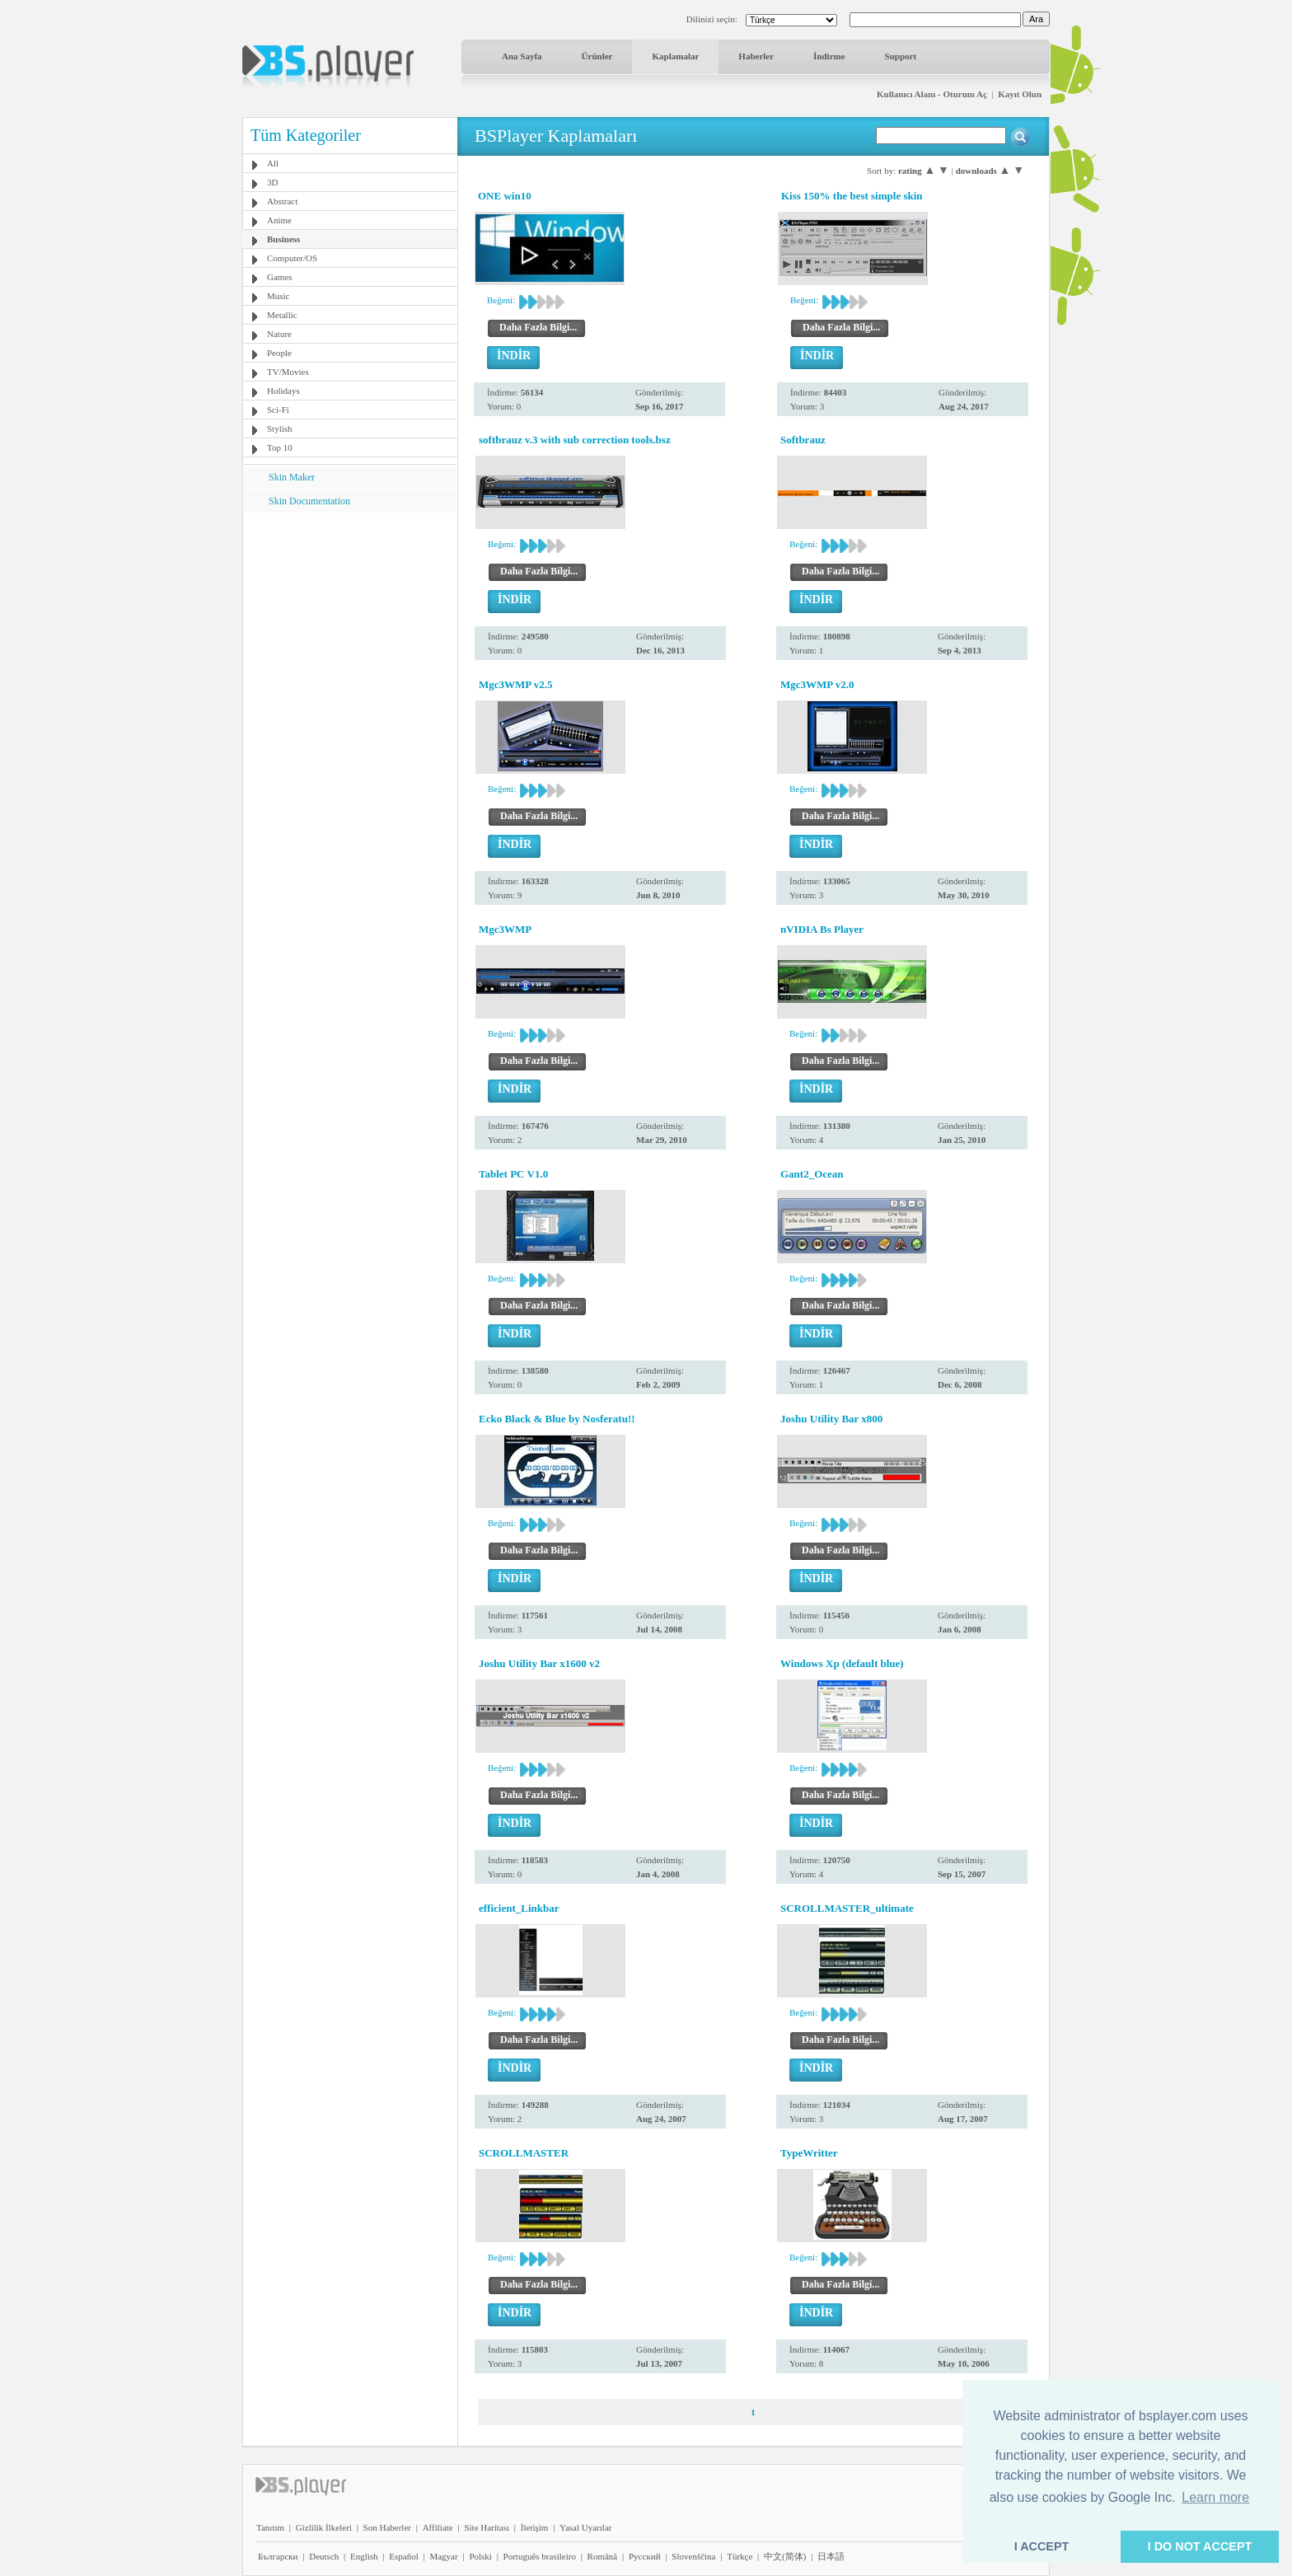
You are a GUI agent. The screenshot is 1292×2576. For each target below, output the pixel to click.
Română (602, 2556)
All (273, 163)
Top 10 (280, 447)
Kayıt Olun (1020, 94)
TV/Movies (288, 372)
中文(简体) (785, 2556)
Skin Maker (292, 477)
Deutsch (324, 2556)
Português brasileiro (539, 2556)
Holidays (283, 391)
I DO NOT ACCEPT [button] (1200, 2546)
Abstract (282, 201)
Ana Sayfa (522, 56)
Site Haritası (486, 2527)
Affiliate (438, 2527)
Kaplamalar (675, 56)
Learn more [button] (1215, 2497)
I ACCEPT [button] (1042, 2546)
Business (283, 239)
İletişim (535, 2527)
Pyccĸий (645, 2556)
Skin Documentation (309, 501)
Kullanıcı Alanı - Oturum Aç (932, 94)
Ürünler (597, 56)
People (279, 353)
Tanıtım (270, 2527)
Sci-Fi (278, 410)
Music (278, 296)
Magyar (443, 2556)
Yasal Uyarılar (585, 2527)
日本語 (831, 2556)
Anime (279, 220)
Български (278, 2556)
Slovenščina (693, 2556)
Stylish (280, 428)
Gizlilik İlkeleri (324, 2527)
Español (403, 2556)
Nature (279, 334)
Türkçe (739, 2556)
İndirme (829, 56)
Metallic (282, 315)
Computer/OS (292, 258)
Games (280, 277)
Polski (480, 2556)
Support (901, 56)
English (364, 2556)
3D (272, 182)
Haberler (756, 56)
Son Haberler (387, 2527)
